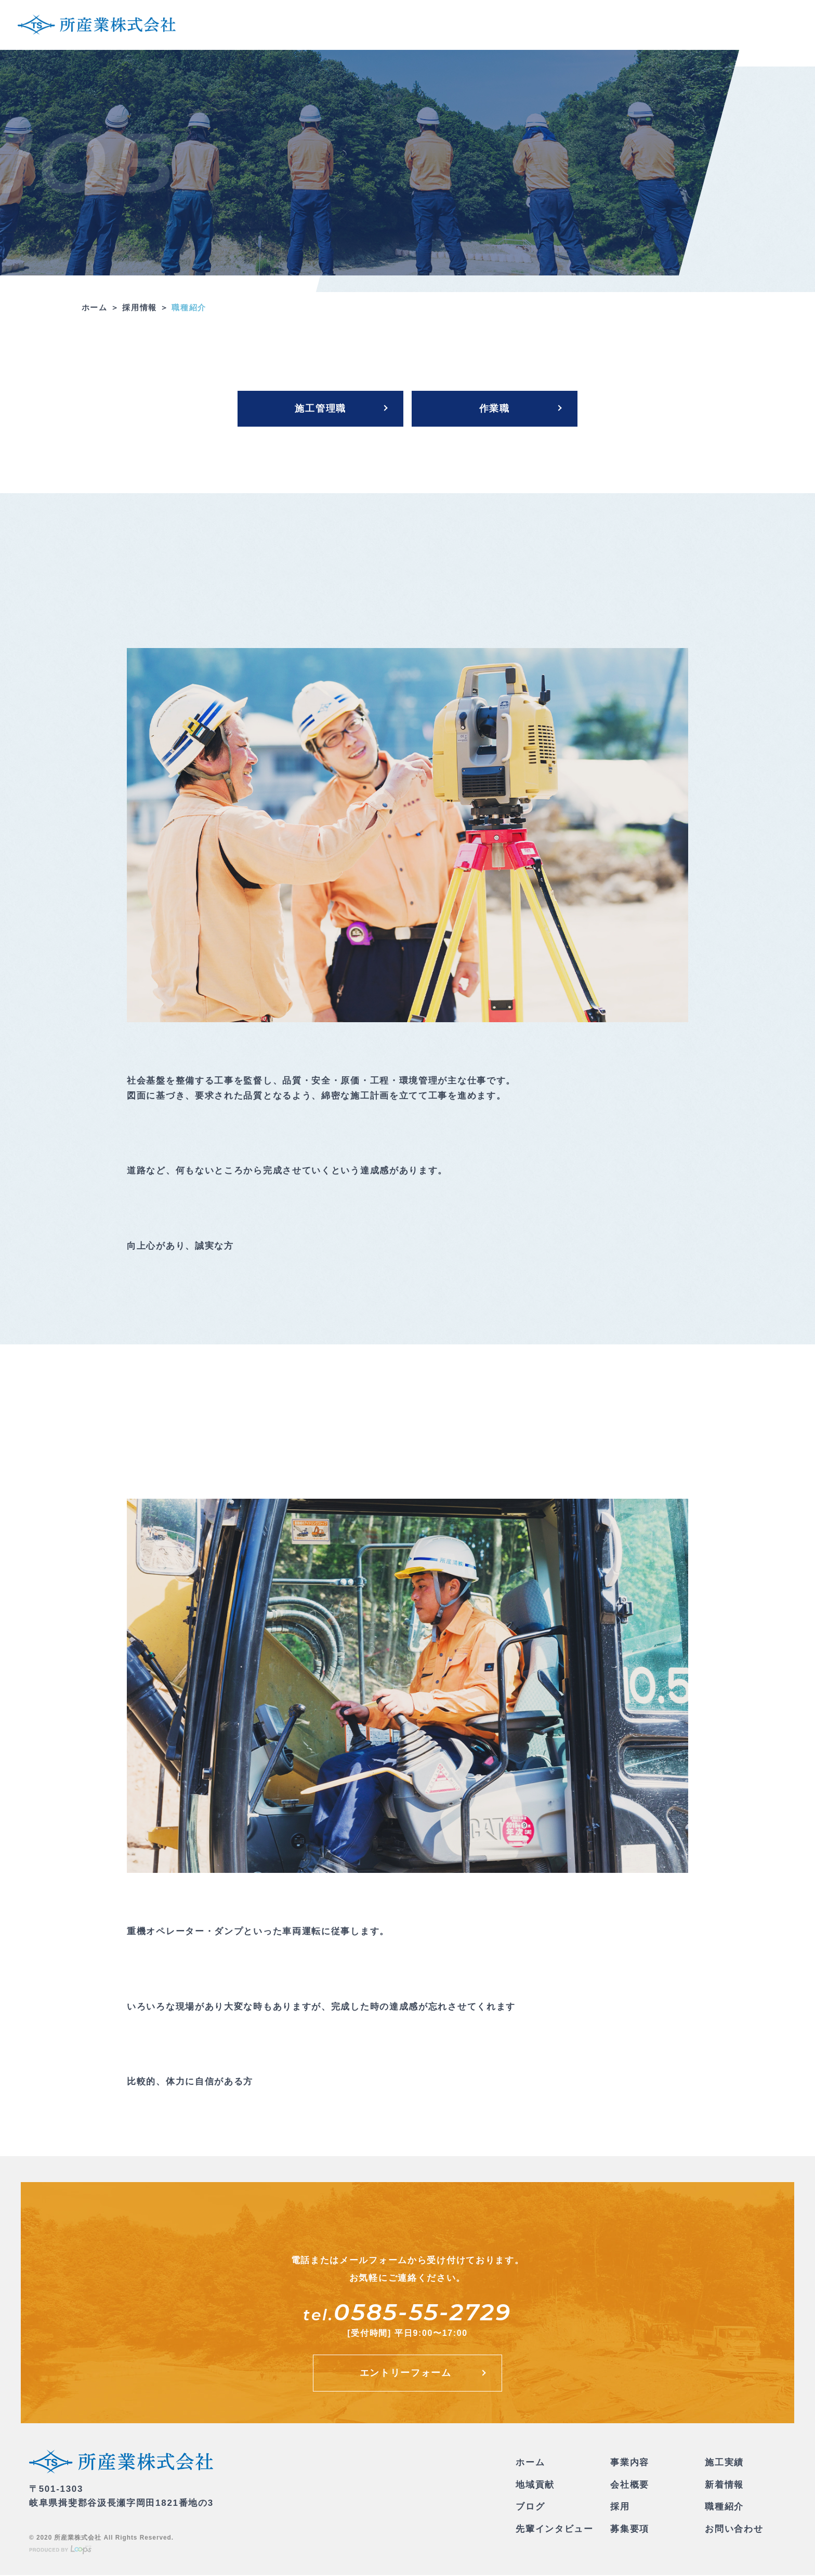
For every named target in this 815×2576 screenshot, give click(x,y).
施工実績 (724, 2463)
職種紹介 (724, 2508)
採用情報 (139, 307)
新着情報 (724, 2486)
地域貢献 (535, 2486)
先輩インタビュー (555, 2530)
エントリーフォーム (405, 2374)
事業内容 (629, 2463)
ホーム (95, 307)
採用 (619, 2508)
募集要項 (629, 2530)
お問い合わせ (734, 2530)
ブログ (530, 2508)
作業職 (494, 409)
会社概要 (629, 2486)
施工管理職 (320, 409)
